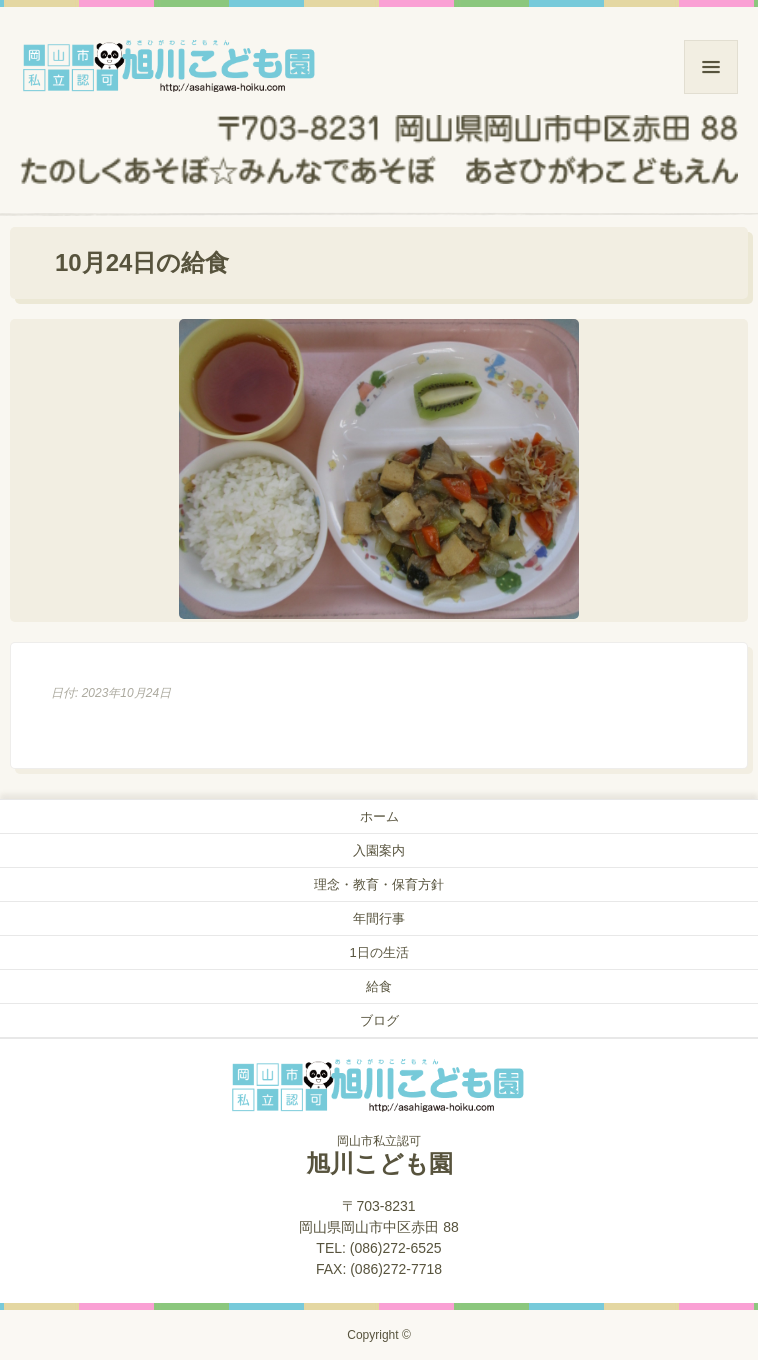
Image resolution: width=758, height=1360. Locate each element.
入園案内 (379, 850)
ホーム (379, 816)
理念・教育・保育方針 (379, 884)
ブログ (379, 1020)
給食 (379, 986)
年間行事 (379, 918)
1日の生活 (378, 952)
